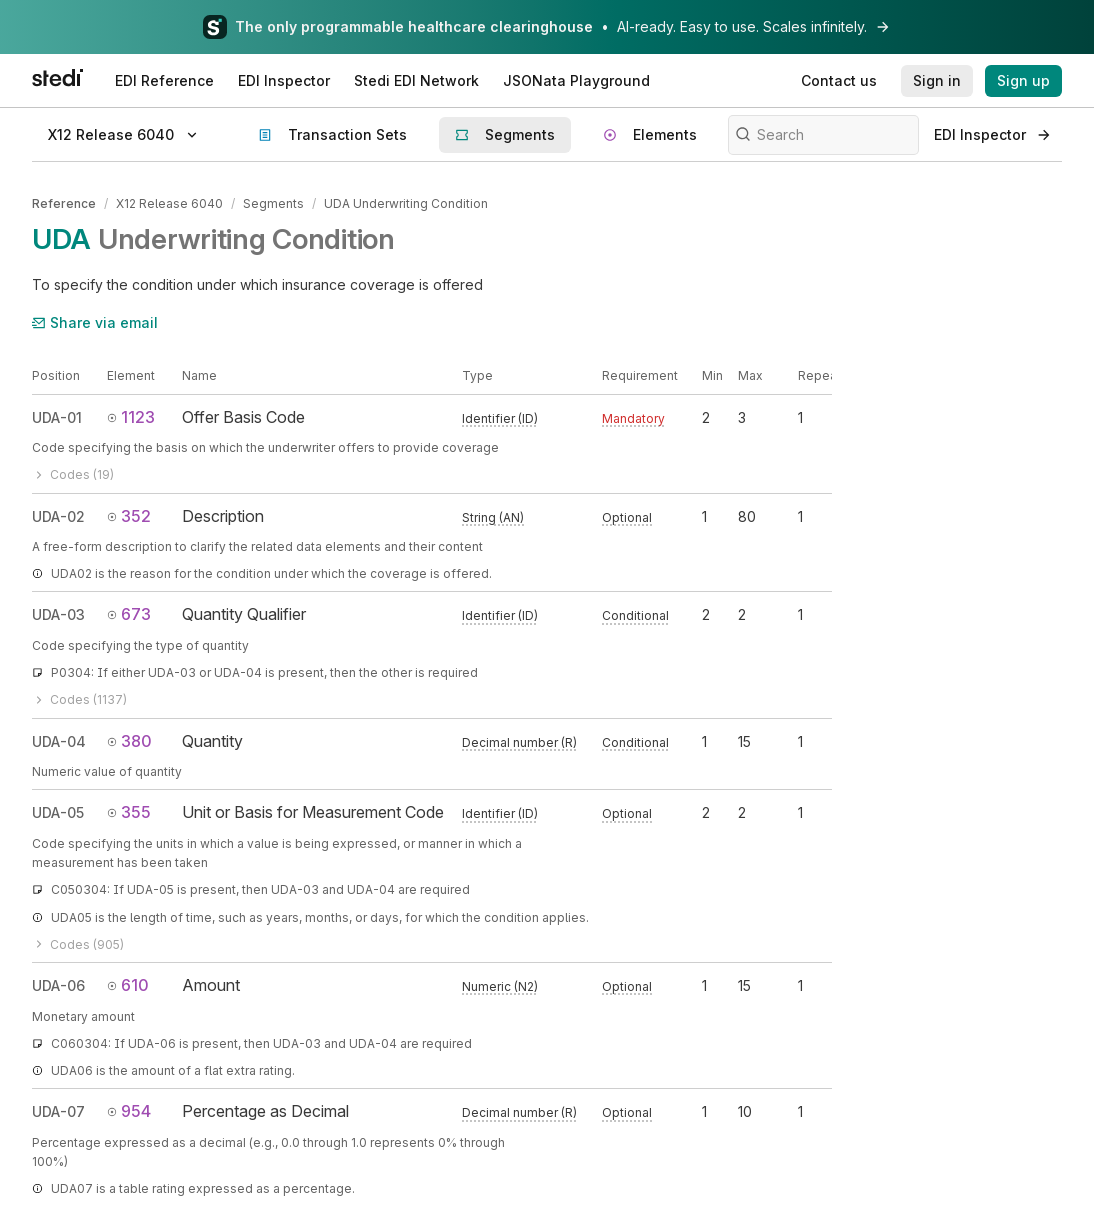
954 (129, 1111)
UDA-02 (58, 516)
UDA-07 (58, 1111)
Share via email (95, 322)
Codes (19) (73, 474)
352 (129, 516)
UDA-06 (58, 985)
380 (129, 741)
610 (128, 985)
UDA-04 (59, 741)
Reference (64, 203)
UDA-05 (58, 812)
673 (129, 614)
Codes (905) (78, 944)
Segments (273, 203)
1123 (131, 417)
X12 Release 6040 (169, 203)
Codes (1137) (79, 699)
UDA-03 (58, 614)
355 (129, 812)
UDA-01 (57, 417)
